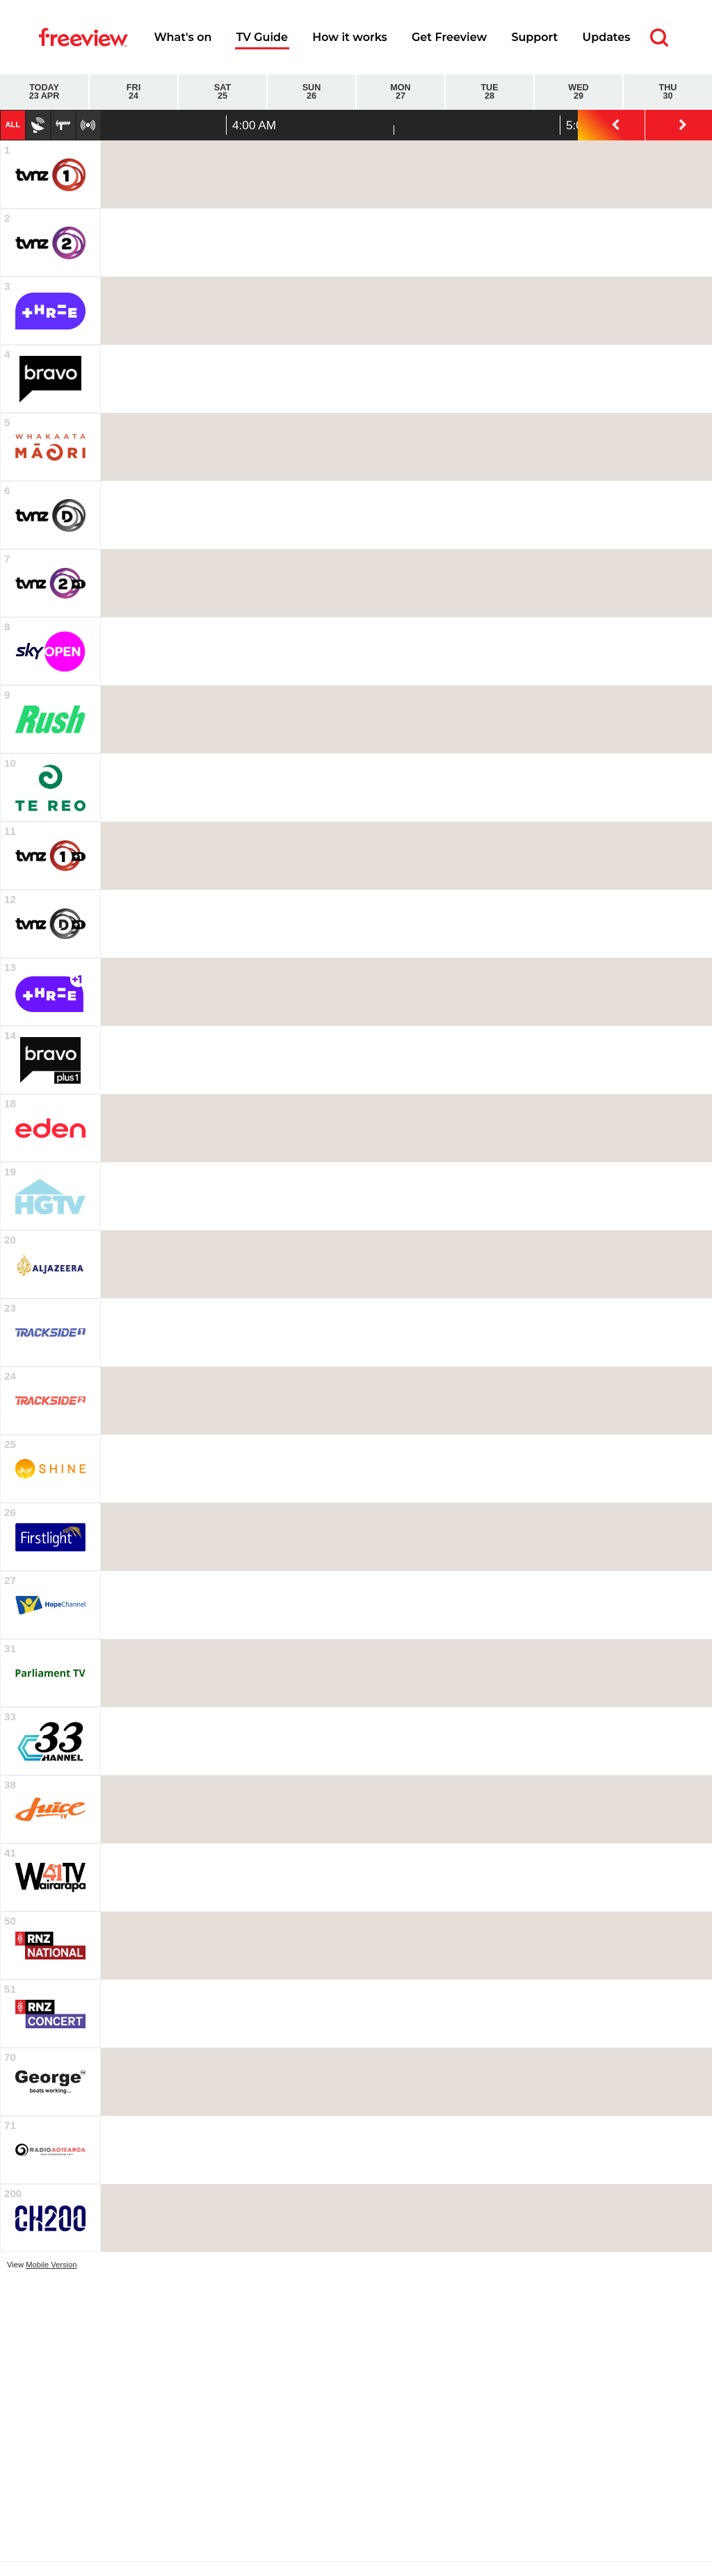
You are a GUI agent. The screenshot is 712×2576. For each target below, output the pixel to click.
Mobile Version (51, 2264)
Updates (607, 37)
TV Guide (262, 37)
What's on (182, 37)
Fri (133, 92)
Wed (578, 92)
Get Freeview (449, 37)
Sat (222, 92)
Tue (489, 92)
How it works (349, 37)
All (12, 124)
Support (534, 37)
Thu (668, 92)
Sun (311, 92)
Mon (400, 92)
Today (44, 92)
